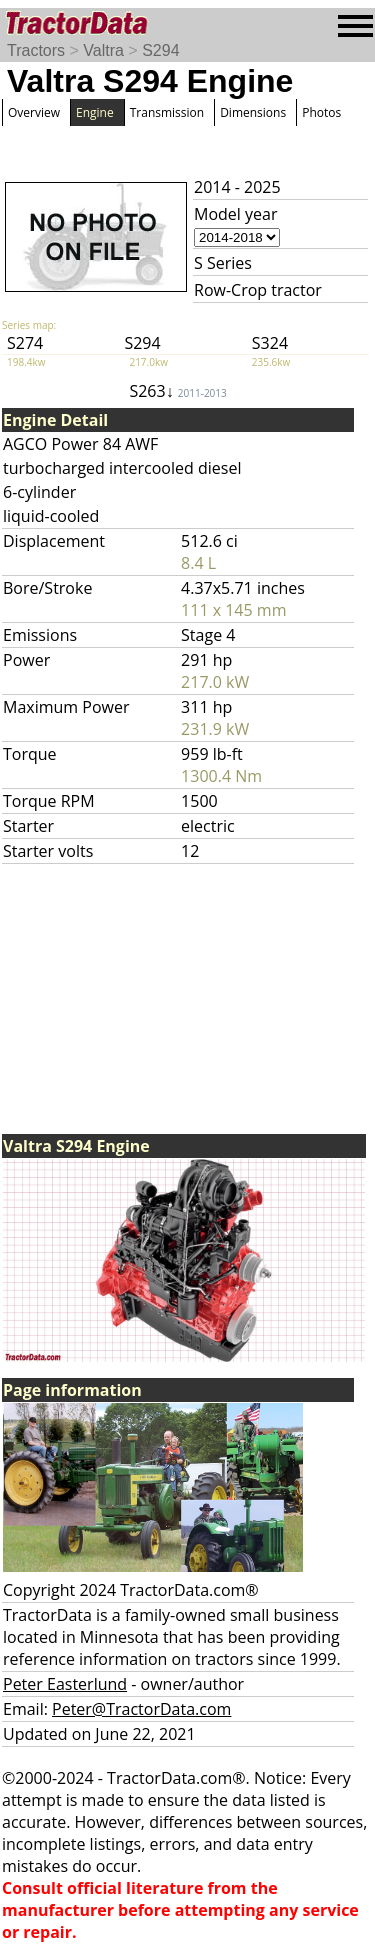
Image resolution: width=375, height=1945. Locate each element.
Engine (95, 112)
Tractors (36, 50)
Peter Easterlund (65, 1684)
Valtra (103, 50)
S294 (160, 50)
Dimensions (253, 112)
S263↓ (177, 391)
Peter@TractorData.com (141, 1709)
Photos (321, 112)
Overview (34, 112)
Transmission (167, 112)
